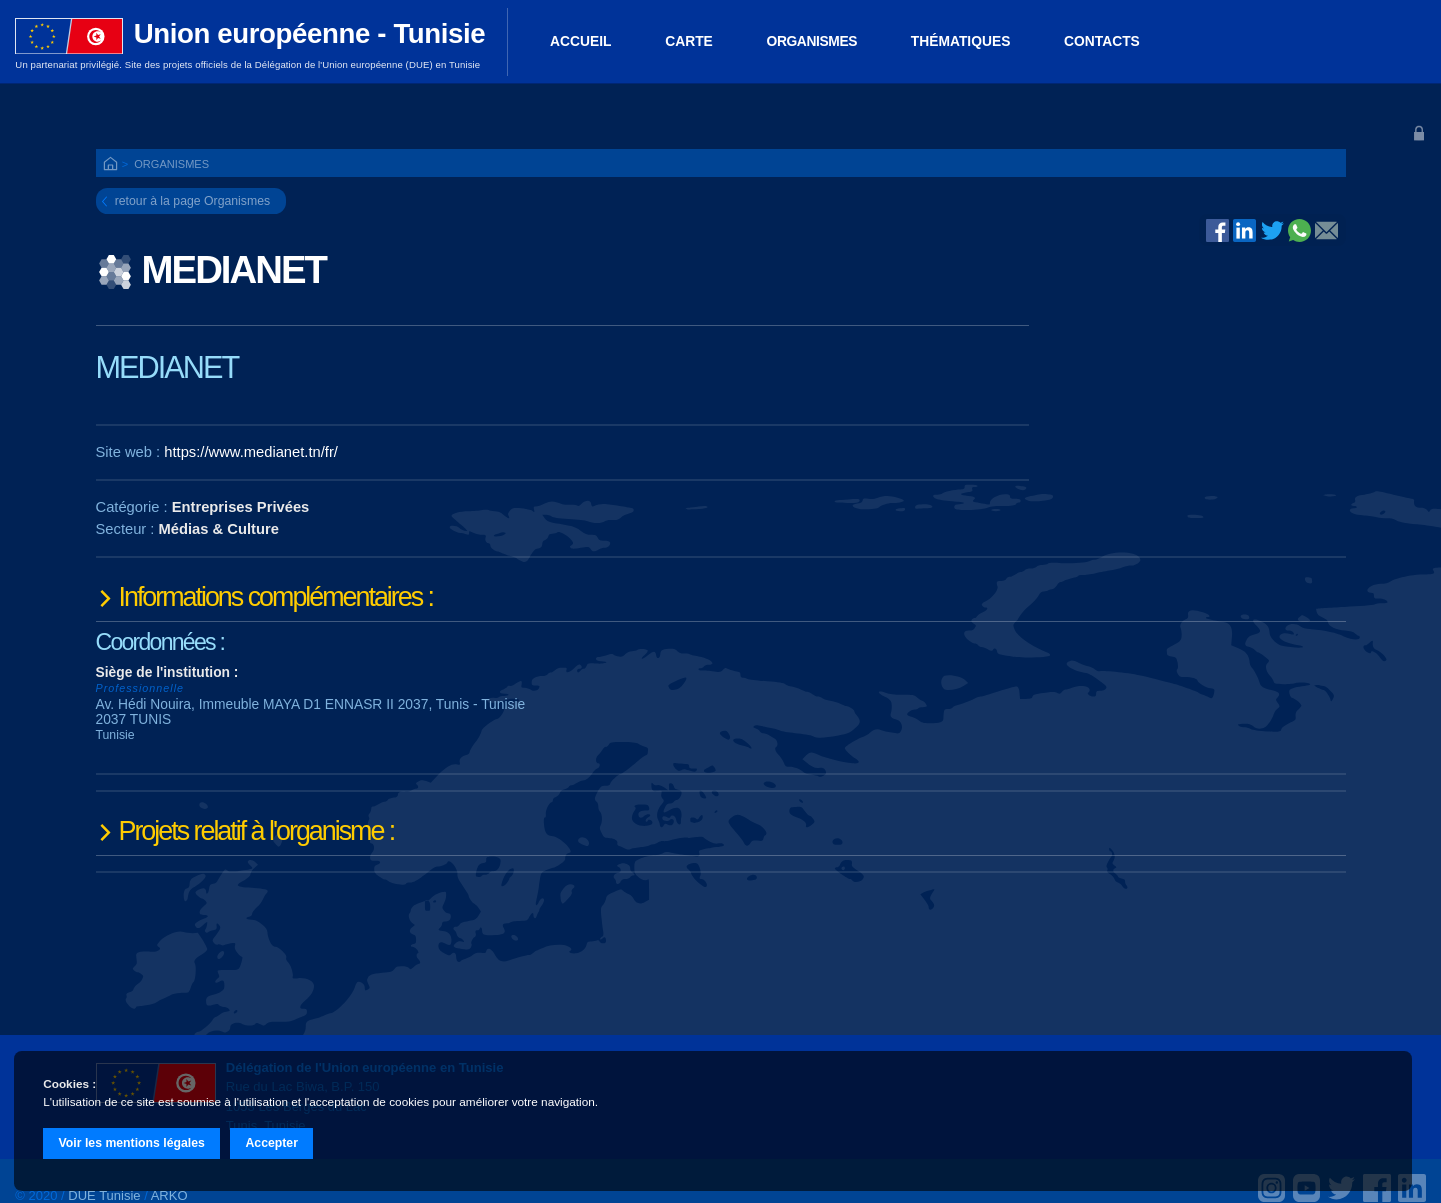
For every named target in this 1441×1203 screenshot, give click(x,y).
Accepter (271, 1143)
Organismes (812, 41)
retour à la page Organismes (192, 201)
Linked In (1244, 232)
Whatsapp (1299, 230)
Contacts (1102, 41)
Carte (689, 41)
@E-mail (1326, 232)
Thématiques (961, 41)
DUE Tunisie (104, 1195)
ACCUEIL (580, 41)
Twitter (1272, 230)
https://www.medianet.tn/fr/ (251, 452)
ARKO (169, 1195)
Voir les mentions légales (132, 1143)
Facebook (1217, 230)
